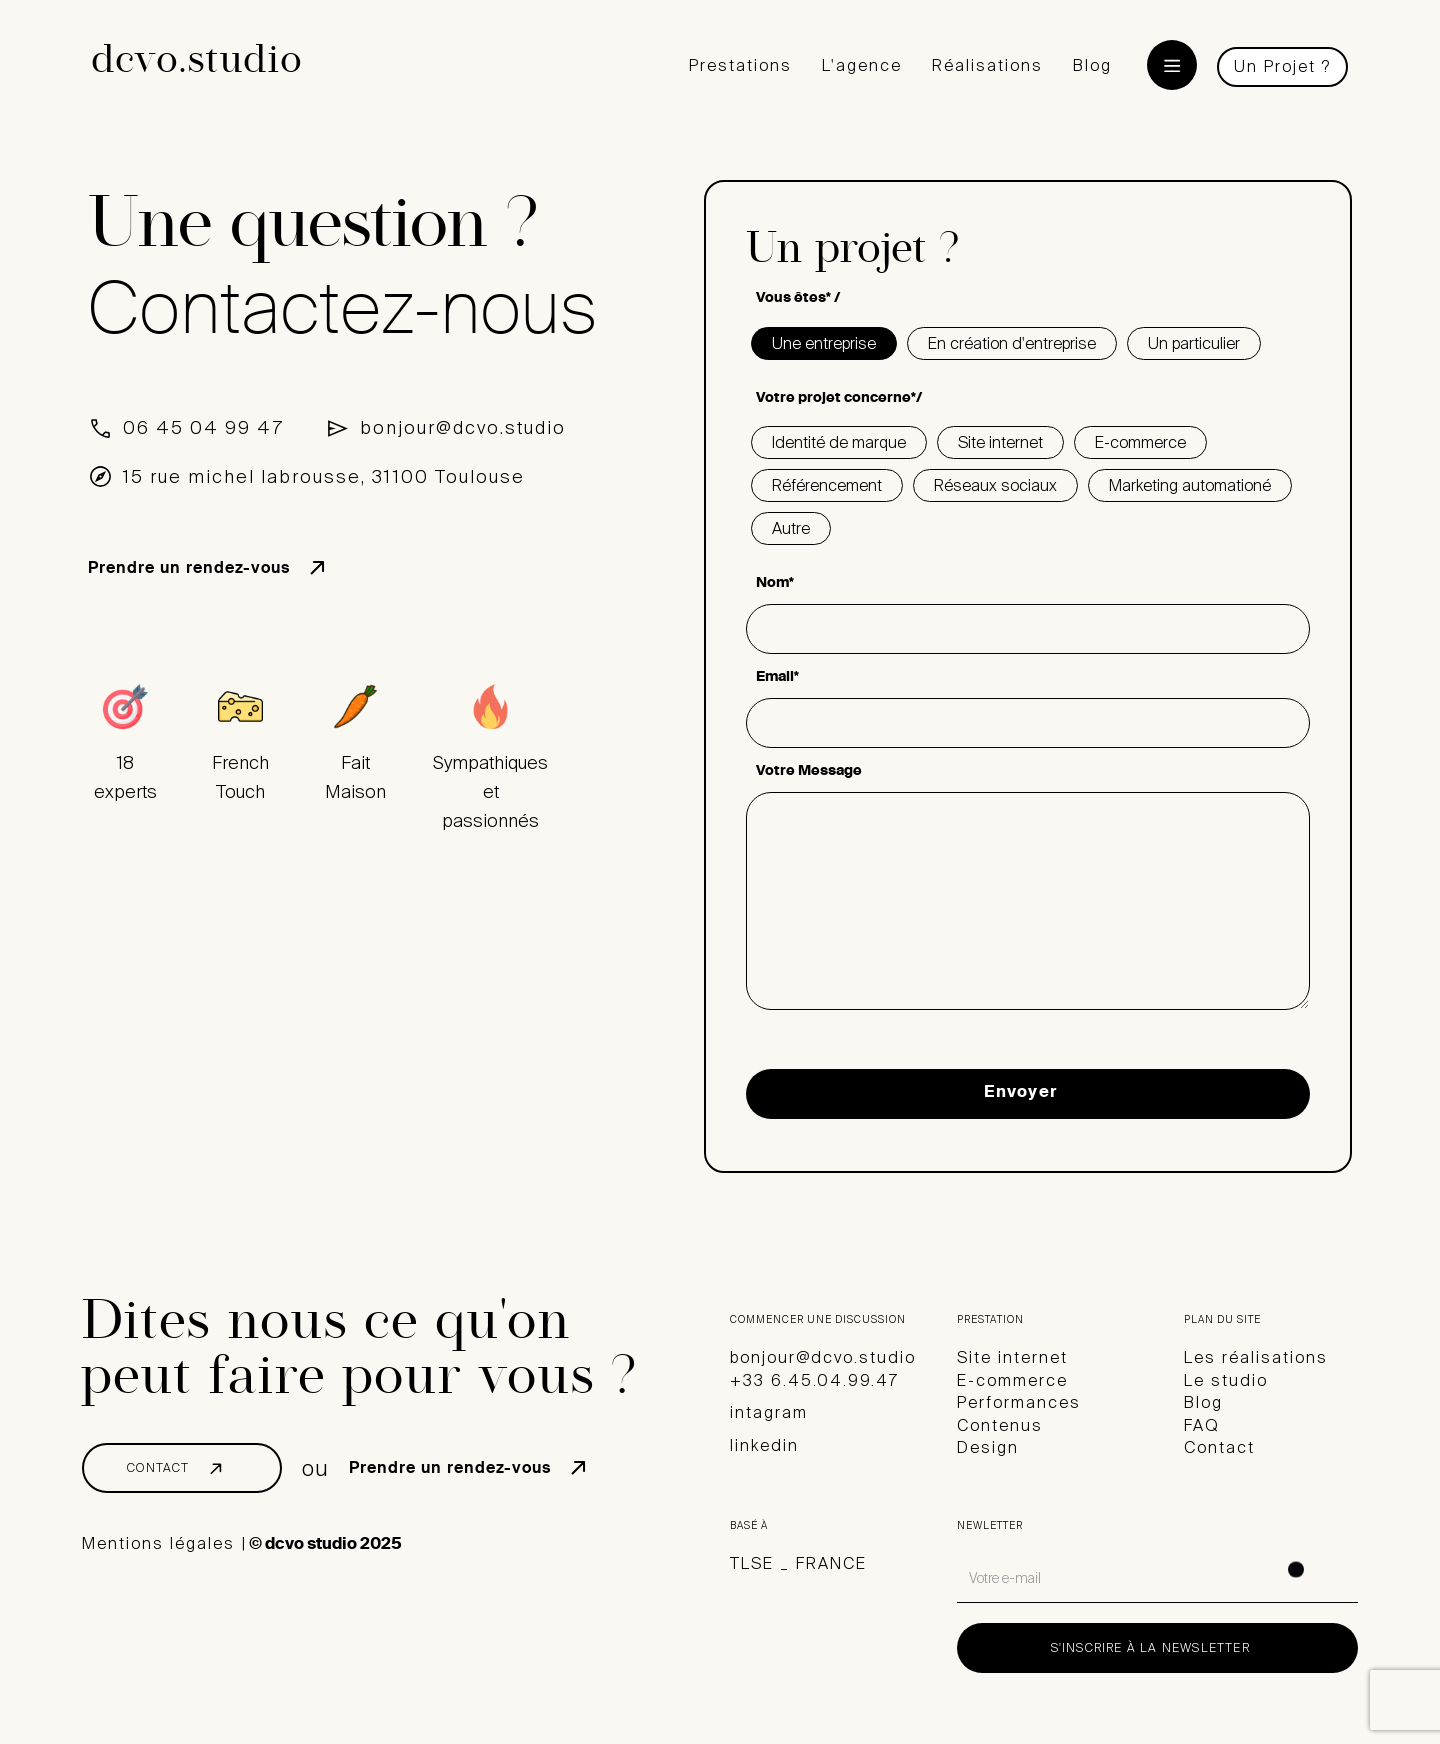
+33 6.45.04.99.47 (814, 1380)
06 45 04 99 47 (204, 428)
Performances (1019, 1402)
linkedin (764, 1445)
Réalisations (987, 65)
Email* (777, 678)
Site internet (1012, 1357)
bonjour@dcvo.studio (463, 428)
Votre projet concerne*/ (839, 399)
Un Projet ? (1282, 66)
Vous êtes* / (798, 299)
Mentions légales (158, 1543)
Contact (1219, 1447)
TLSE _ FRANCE (798, 1563)
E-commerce (1012, 1380)
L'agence (862, 65)
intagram (769, 1412)
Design (988, 1447)
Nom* (775, 584)
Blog (1092, 65)
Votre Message (809, 772)
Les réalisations (1256, 1357)
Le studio (1226, 1380)
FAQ (1202, 1425)
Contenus (1000, 1425)
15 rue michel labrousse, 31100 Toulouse (324, 477)
